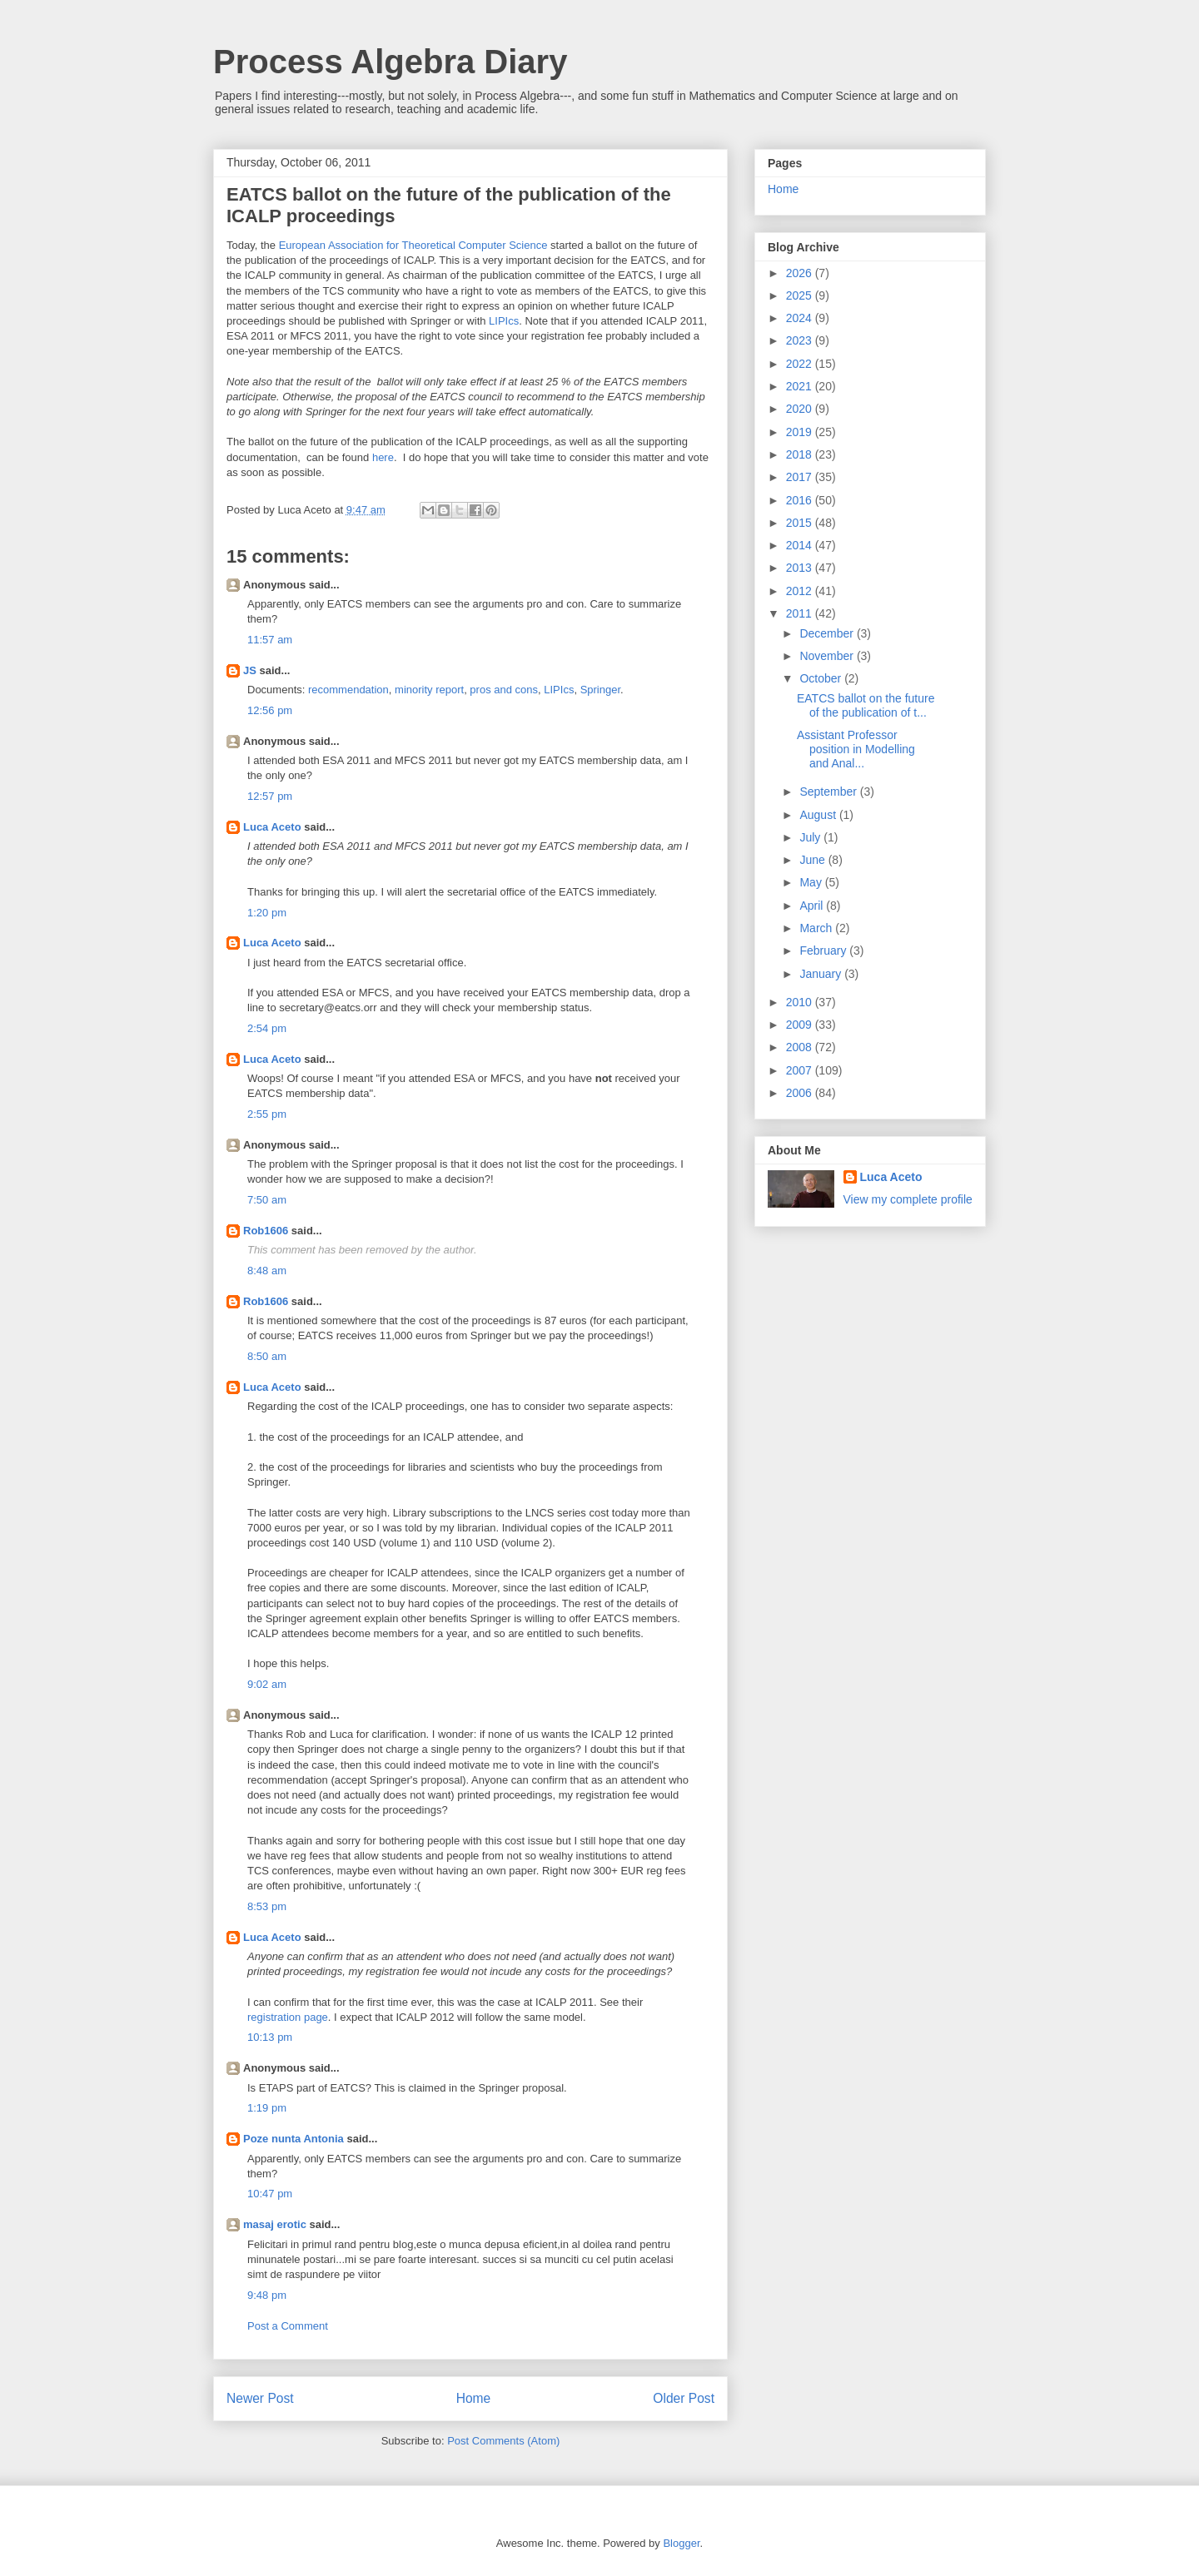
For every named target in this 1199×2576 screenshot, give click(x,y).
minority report (429, 689)
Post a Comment (287, 2326)
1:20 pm (266, 912)
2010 (800, 1002)
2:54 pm (266, 1028)
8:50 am (266, 1356)
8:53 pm (266, 1906)
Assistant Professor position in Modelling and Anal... (856, 749)
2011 (800, 613)
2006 (800, 1092)
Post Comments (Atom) (503, 2441)
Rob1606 (265, 1230)
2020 (800, 408)
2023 (800, 340)
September (829, 791)
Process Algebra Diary (390, 61)
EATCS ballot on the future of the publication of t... (866, 705)
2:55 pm (266, 1114)
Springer (600, 689)
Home (473, 2398)
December (827, 633)
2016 (800, 500)
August (818, 814)
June (813, 859)
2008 (800, 1047)
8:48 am (266, 1270)
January (821, 973)
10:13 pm (269, 2037)
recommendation (348, 689)
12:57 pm (269, 796)
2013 (800, 567)
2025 (800, 295)
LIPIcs (504, 321)
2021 (800, 386)
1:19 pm (266, 2108)
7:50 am (266, 1200)
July (811, 837)
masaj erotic (274, 2224)
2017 (800, 477)
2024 (800, 318)
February (824, 950)
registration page (287, 2017)
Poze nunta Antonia (293, 2138)
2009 (800, 1024)
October (821, 678)
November (827, 656)
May (811, 882)
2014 (800, 545)
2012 (800, 591)
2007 (800, 1070)
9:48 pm (266, 2295)
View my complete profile (908, 1199)
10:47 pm (269, 2193)
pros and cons (504, 689)
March (817, 928)
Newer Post (260, 2398)
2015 (800, 522)
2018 (800, 454)
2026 (800, 273)
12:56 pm (269, 710)
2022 (800, 363)
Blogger (681, 2543)
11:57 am (269, 639)
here (383, 457)
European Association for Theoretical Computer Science (413, 245)
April (812, 905)
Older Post (683, 2398)
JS (249, 670)
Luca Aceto (272, 827)
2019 (800, 432)
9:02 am (266, 1684)
